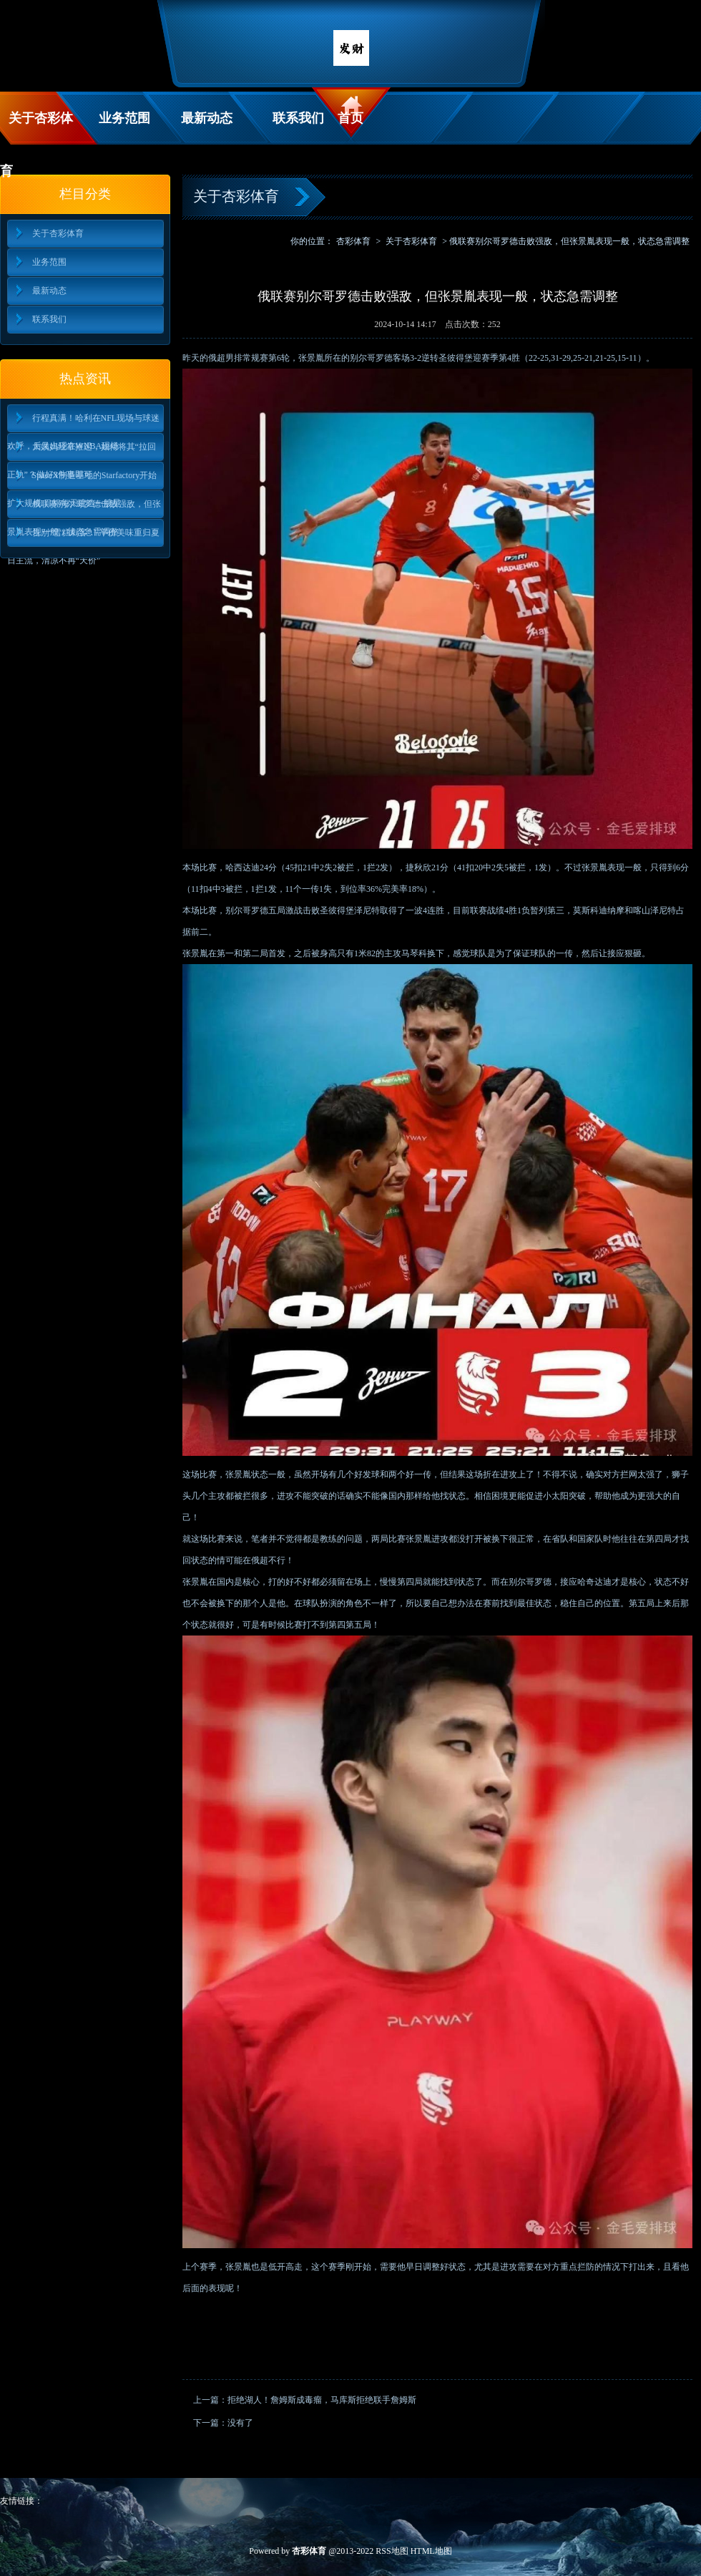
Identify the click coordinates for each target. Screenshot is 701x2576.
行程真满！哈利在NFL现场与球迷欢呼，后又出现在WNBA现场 (83, 422)
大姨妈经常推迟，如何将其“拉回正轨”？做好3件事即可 (81, 451)
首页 (350, 118)
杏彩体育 (353, 241)
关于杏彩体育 (36, 128)
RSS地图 (392, 2551)
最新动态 (206, 118)
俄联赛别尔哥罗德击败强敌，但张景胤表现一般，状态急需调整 (84, 508)
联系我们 (298, 118)
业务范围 (124, 118)
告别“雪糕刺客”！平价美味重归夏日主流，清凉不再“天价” (83, 537)
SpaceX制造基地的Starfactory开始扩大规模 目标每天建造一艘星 (82, 480)
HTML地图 (431, 2551)
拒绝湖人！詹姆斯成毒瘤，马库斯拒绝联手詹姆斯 (321, 2400)
